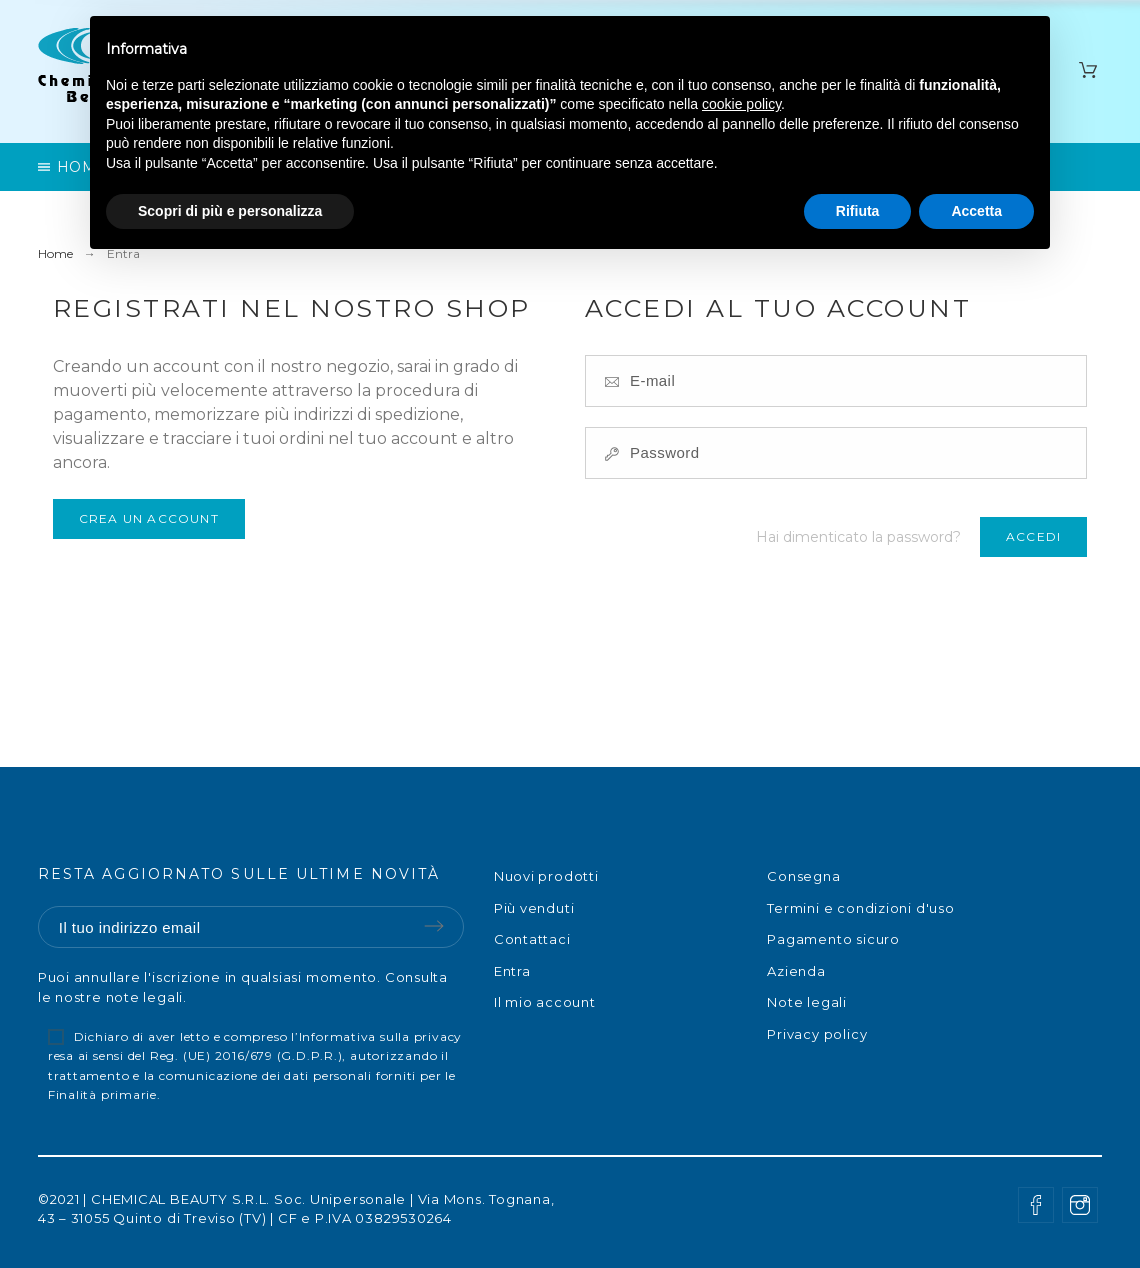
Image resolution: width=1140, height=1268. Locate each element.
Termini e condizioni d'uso (860, 908)
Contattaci (532, 939)
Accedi (1033, 536)
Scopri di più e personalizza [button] (230, 211)
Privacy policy (817, 1034)
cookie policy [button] (741, 104)
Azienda (796, 971)
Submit (434, 926)
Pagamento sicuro (833, 939)
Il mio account (545, 1002)
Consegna (803, 876)
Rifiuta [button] (858, 211)
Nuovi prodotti (546, 876)
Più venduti (534, 908)
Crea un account (149, 518)
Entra (512, 971)
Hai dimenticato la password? (858, 537)
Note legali (807, 1002)
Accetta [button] (976, 211)
